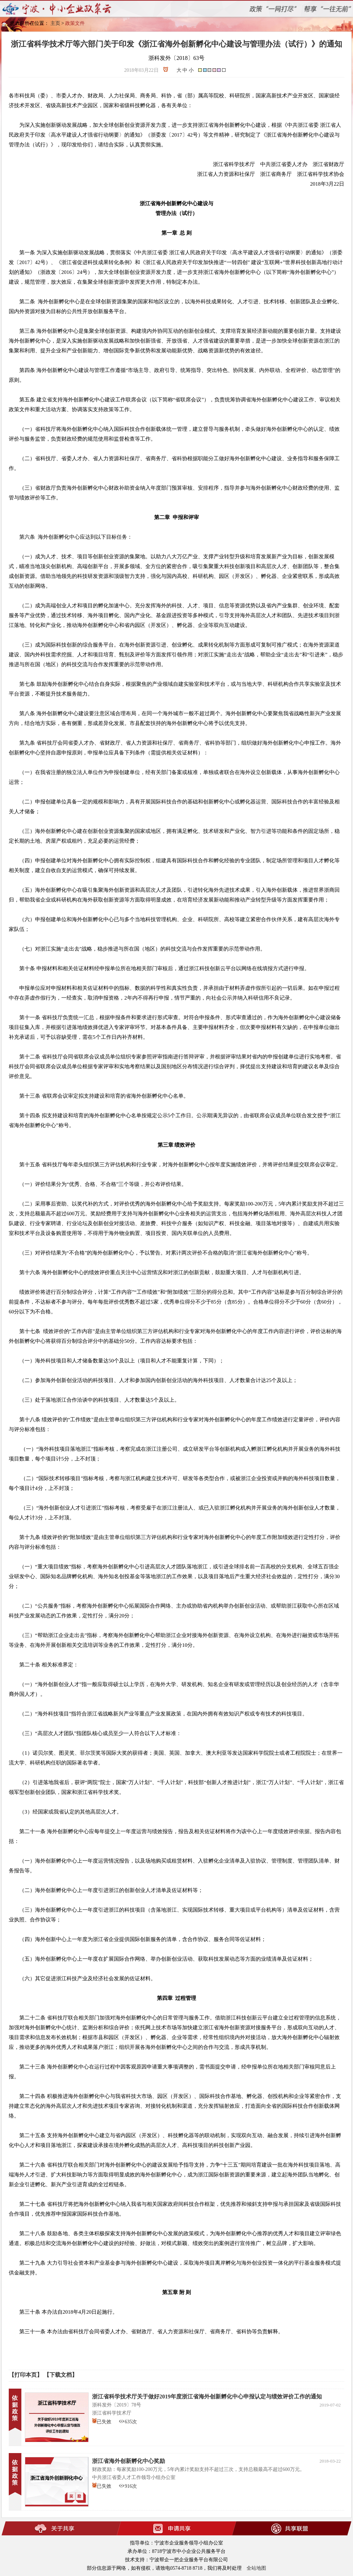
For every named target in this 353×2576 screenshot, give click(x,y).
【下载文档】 (60, 2375)
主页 (55, 23)
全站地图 (256, 2568)
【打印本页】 (25, 2375)
